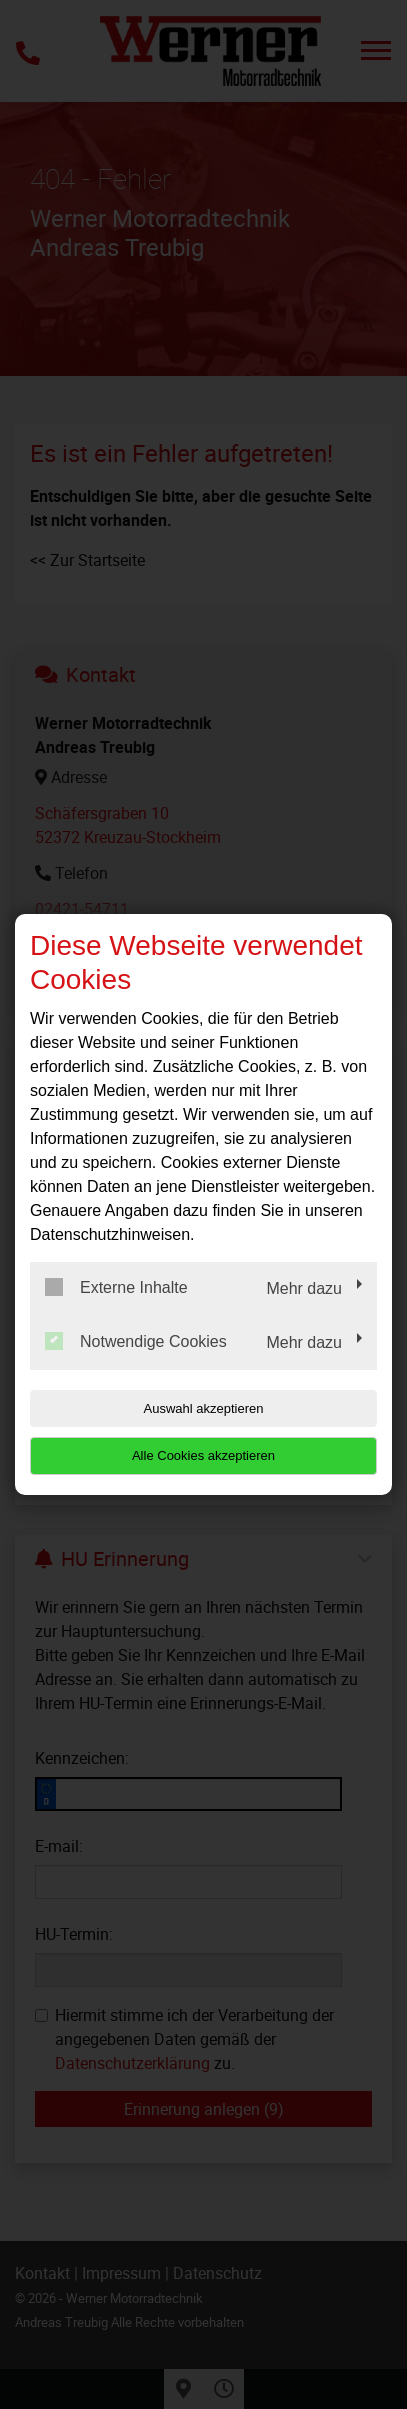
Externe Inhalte (116, 1287)
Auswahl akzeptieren (204, 1408)
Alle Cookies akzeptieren (203, 1455)
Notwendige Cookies (136, 1341)
